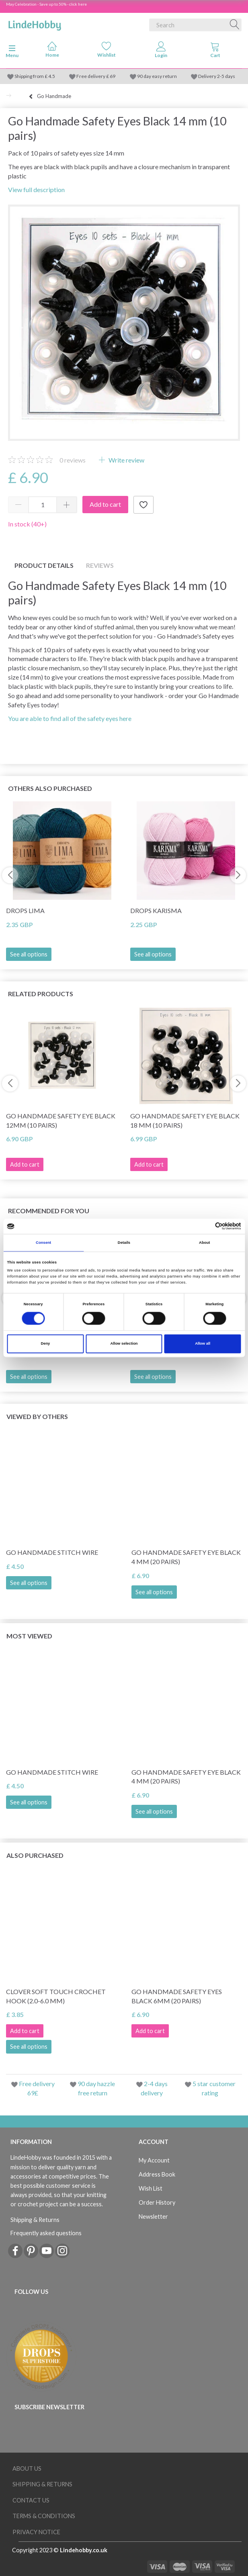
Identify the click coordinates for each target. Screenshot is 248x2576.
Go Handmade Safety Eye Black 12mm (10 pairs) (60, 1120)
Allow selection (123, 1344)
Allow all (202, 1344)
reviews (72, 460)
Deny (45, 1344)
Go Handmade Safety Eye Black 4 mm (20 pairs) (186, 1556)
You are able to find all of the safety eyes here (69, 718)
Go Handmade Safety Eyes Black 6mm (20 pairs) (176, 1996)
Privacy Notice (36, 2532)
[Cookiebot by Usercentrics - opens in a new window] (206, 1226)
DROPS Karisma (156, 910)
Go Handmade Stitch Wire (52, 1552)
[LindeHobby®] (34, 23)
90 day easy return (157, 76)
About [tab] (204, 1243)
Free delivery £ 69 (95, 76)
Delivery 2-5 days (216, 76)
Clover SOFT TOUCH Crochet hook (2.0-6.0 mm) (56, 1996)
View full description (36, 189)
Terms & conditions (43, 2516)
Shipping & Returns (34, 2219)
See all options (28, 954)
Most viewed (29, 1636)
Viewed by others (37, 1416)
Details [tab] (124, 1243)
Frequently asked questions (46, 2233)
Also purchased (35, 1855)
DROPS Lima (25, 910)
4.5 (51, 76)
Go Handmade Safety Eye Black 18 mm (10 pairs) (185, 1120)
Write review (125, 460)
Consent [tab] (43, 1243)
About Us (26, 2468)
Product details (44, 565)
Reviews (100, 565)
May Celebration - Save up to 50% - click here (46, 4)
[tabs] (215, 51)
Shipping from (29, 76)
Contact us (30, 2500)
